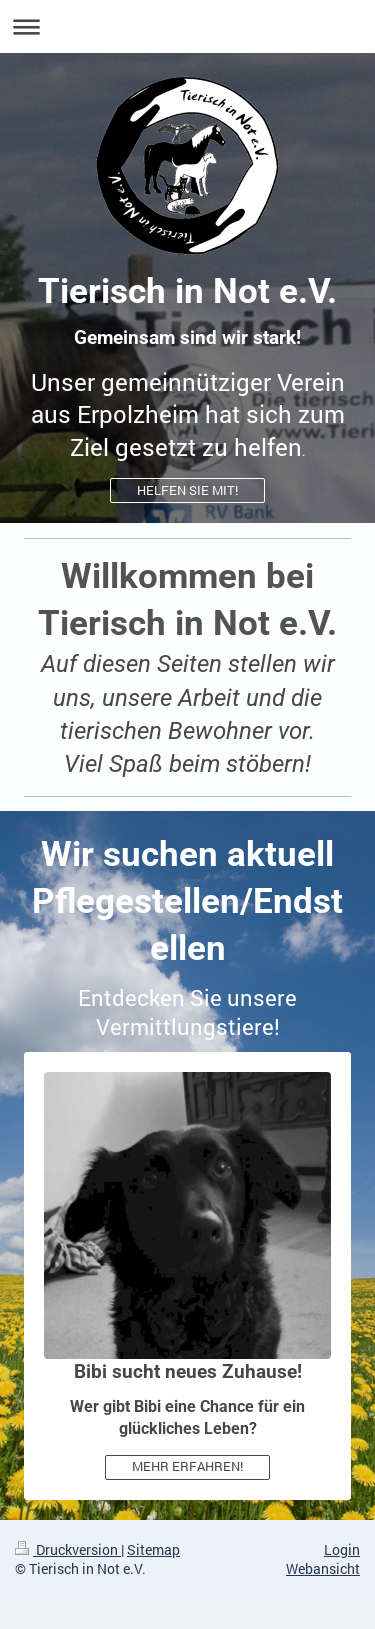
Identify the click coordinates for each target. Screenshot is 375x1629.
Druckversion (68, 1549)
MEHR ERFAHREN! (187, 1466)
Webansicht (323, 1568)
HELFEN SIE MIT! (187, 490)
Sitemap (153, 1549)
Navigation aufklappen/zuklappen (187, 26)
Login (342, 1549)
